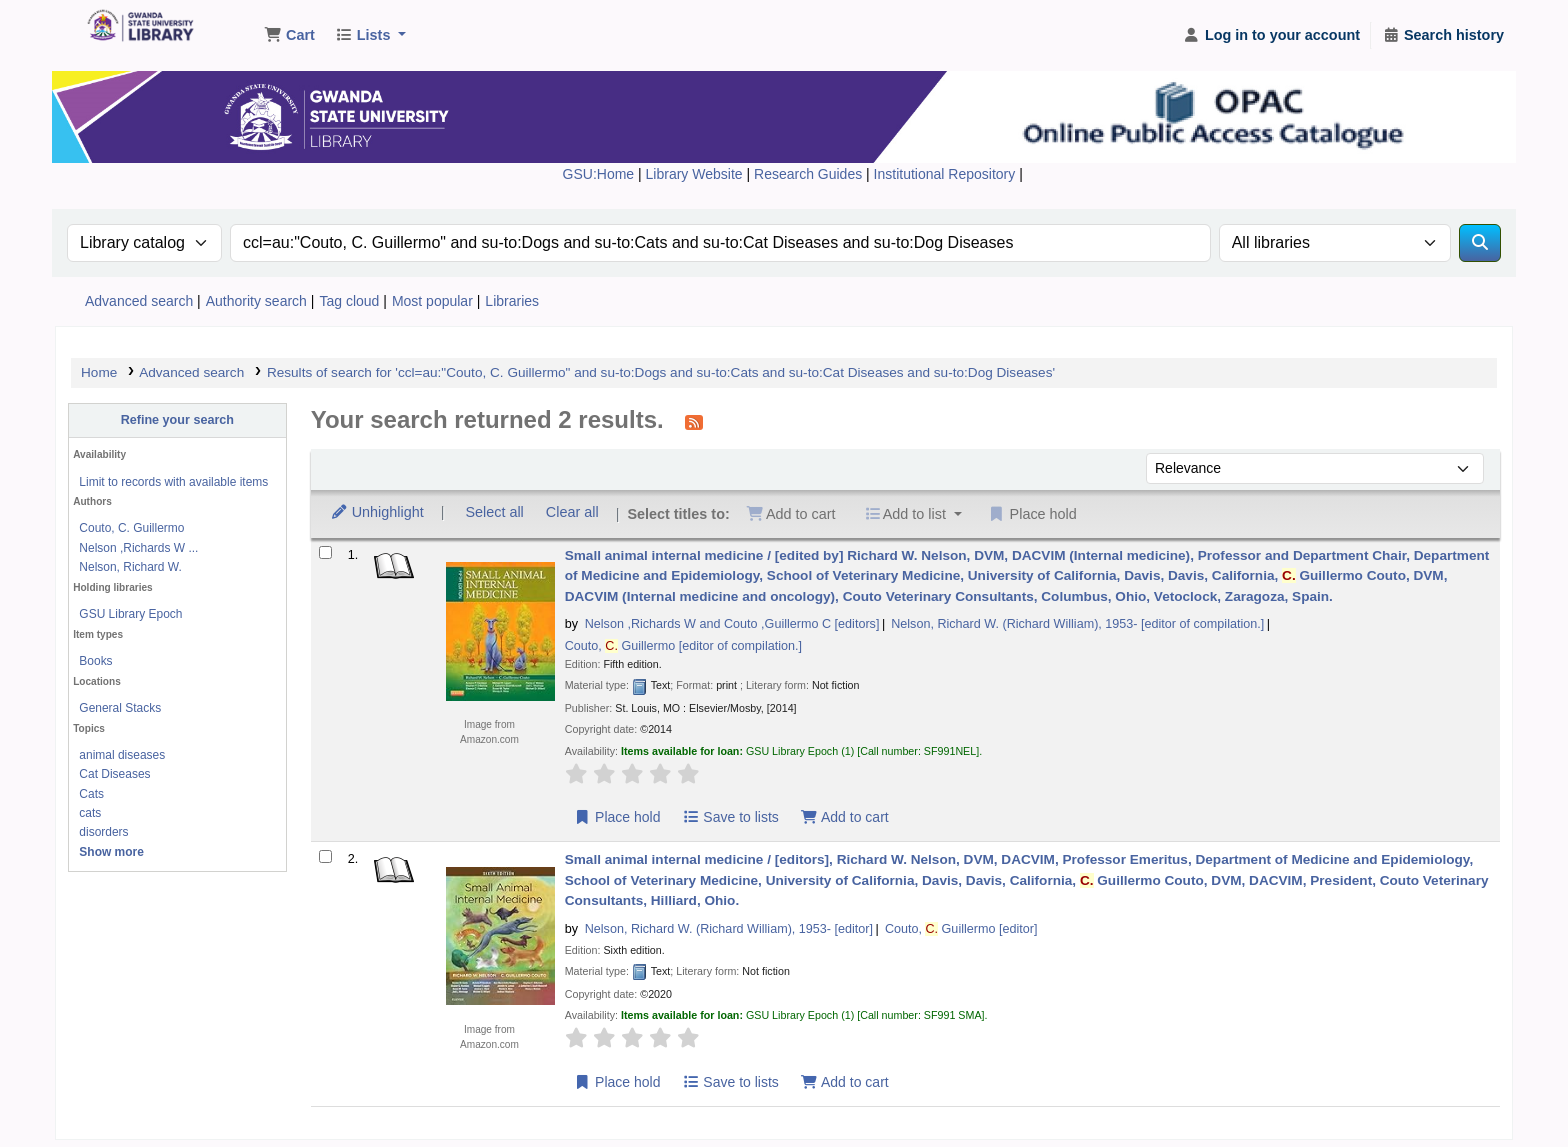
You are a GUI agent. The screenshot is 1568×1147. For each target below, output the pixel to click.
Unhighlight (377, 512)
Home (99, 372)
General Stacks (120, 708)
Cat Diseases (114, 774)
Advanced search (139, 301)
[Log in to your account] (1271, 36)
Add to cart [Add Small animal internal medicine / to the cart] (844, 817)
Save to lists (730, 817)
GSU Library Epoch (130, 614)
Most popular (432, 301)
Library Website (696, 174)
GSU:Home (599, 174)
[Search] (1480, 243)
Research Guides (810, 174)
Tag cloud (349, 301)
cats (90, 813)
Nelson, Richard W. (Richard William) (1077, 624)
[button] (289, 36)
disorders (103, 832)
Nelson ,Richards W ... (138, 548)
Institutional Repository (947, 174)
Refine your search (177, 420)
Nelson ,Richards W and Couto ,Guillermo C (732, 624)
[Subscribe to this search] (694, 422)
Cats (91, 794)
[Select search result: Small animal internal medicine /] (325, 552)
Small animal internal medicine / (1027, 576)
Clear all (572, 512)
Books (95, 661)
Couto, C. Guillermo (131, 528)
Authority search (256, 301)
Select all (494, 512)
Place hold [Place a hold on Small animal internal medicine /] (617, 817)
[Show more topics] (111, 852)
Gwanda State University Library (136, 28)
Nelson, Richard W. (130, 567)
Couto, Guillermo (683, 646)
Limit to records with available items (173, 482)
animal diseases (122, 755)
